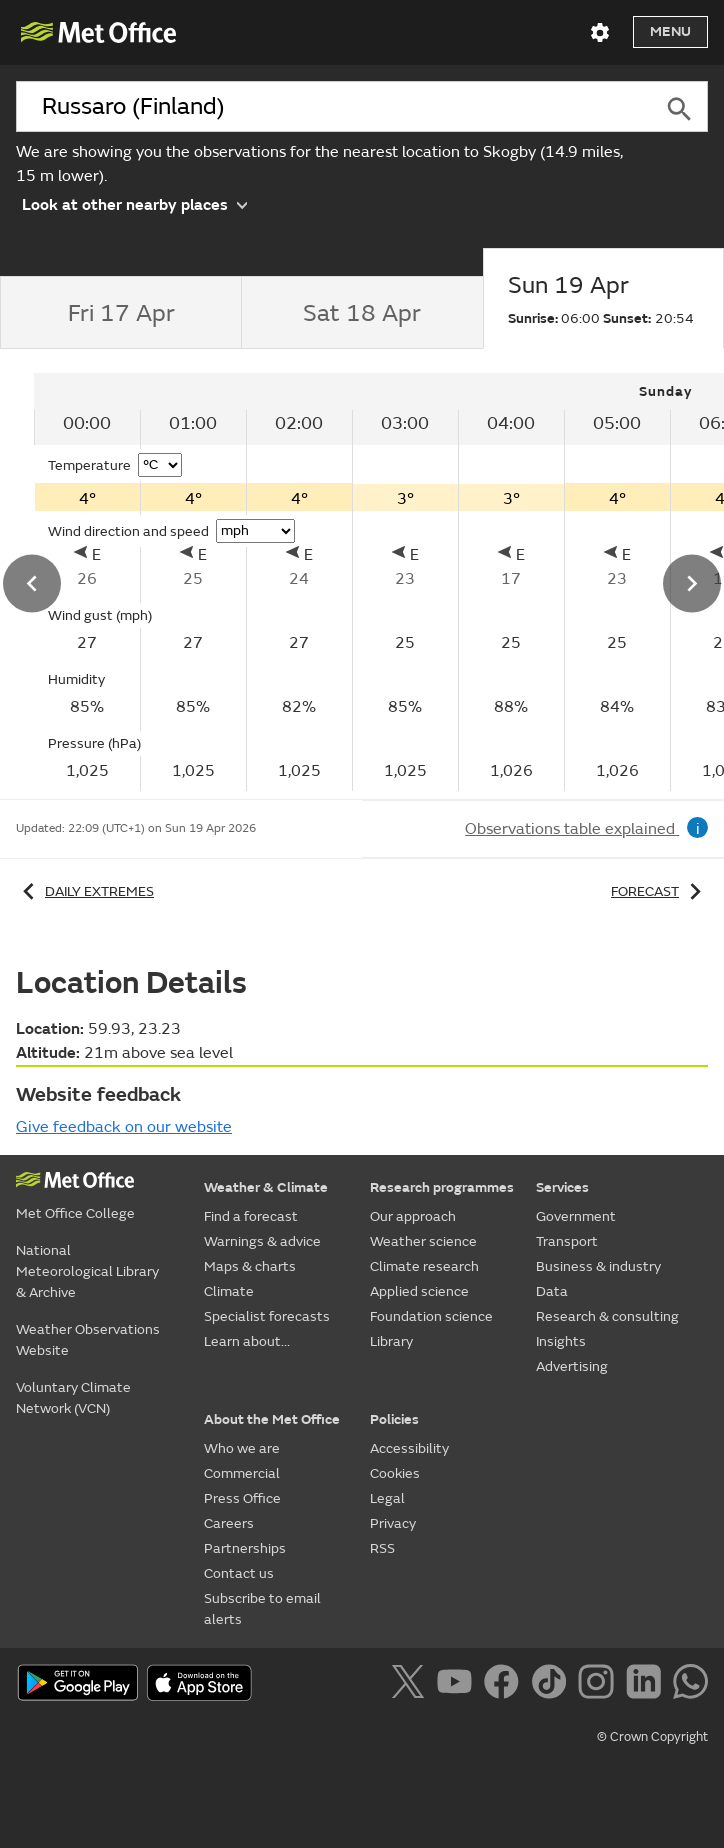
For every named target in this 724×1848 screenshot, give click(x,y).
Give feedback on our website (124, 1127)
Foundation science (431, 1316)
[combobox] (333, 107)
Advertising (572, 1366)
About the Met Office (272, 1419)
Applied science (419, 1291)
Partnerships (245, 1548)
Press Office (242, 1498)
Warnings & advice (262, 1241)
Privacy (393, 1523)
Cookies (395, 1473)
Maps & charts (250, 1266)
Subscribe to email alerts (262, 1609)
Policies (394, 1419)
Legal (387, 1498)
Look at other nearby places (134, 203)
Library (391, 1341)
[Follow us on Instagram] (599, 1685)
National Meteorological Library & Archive (87, 1271)
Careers (229, 1523)
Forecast (659, 891)
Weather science (423, 1241)
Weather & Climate (266, 1187)
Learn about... (247, 1341)
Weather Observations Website (88, 1340)
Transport (567, 1241)
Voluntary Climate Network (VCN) (73, 1398)
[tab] (120, 313)
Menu (670, 31)
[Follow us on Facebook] (505, 1685)
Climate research (424, 1266)
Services (562, 1187)
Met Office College (75, 1213)
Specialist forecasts (267, 1316)
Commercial (242, 1473)
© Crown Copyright (652, 1737)
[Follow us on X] (411, 1685)
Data (552, 1291)
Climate (229, 1291)
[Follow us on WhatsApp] (690, 1685)
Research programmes (442, 1187)
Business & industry (598, 1266)
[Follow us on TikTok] (552, 1685)
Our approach (413, 1216)
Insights (561, 1341)
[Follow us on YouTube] (458, 1685)
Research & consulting (607, 1316)
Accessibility (409, 1448)
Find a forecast (251, 1216)
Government (576, 1216)
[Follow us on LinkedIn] (647, 1685)
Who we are (242, 1448)
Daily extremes (85, 891)
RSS (382, 1548)
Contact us (239, 1573)
